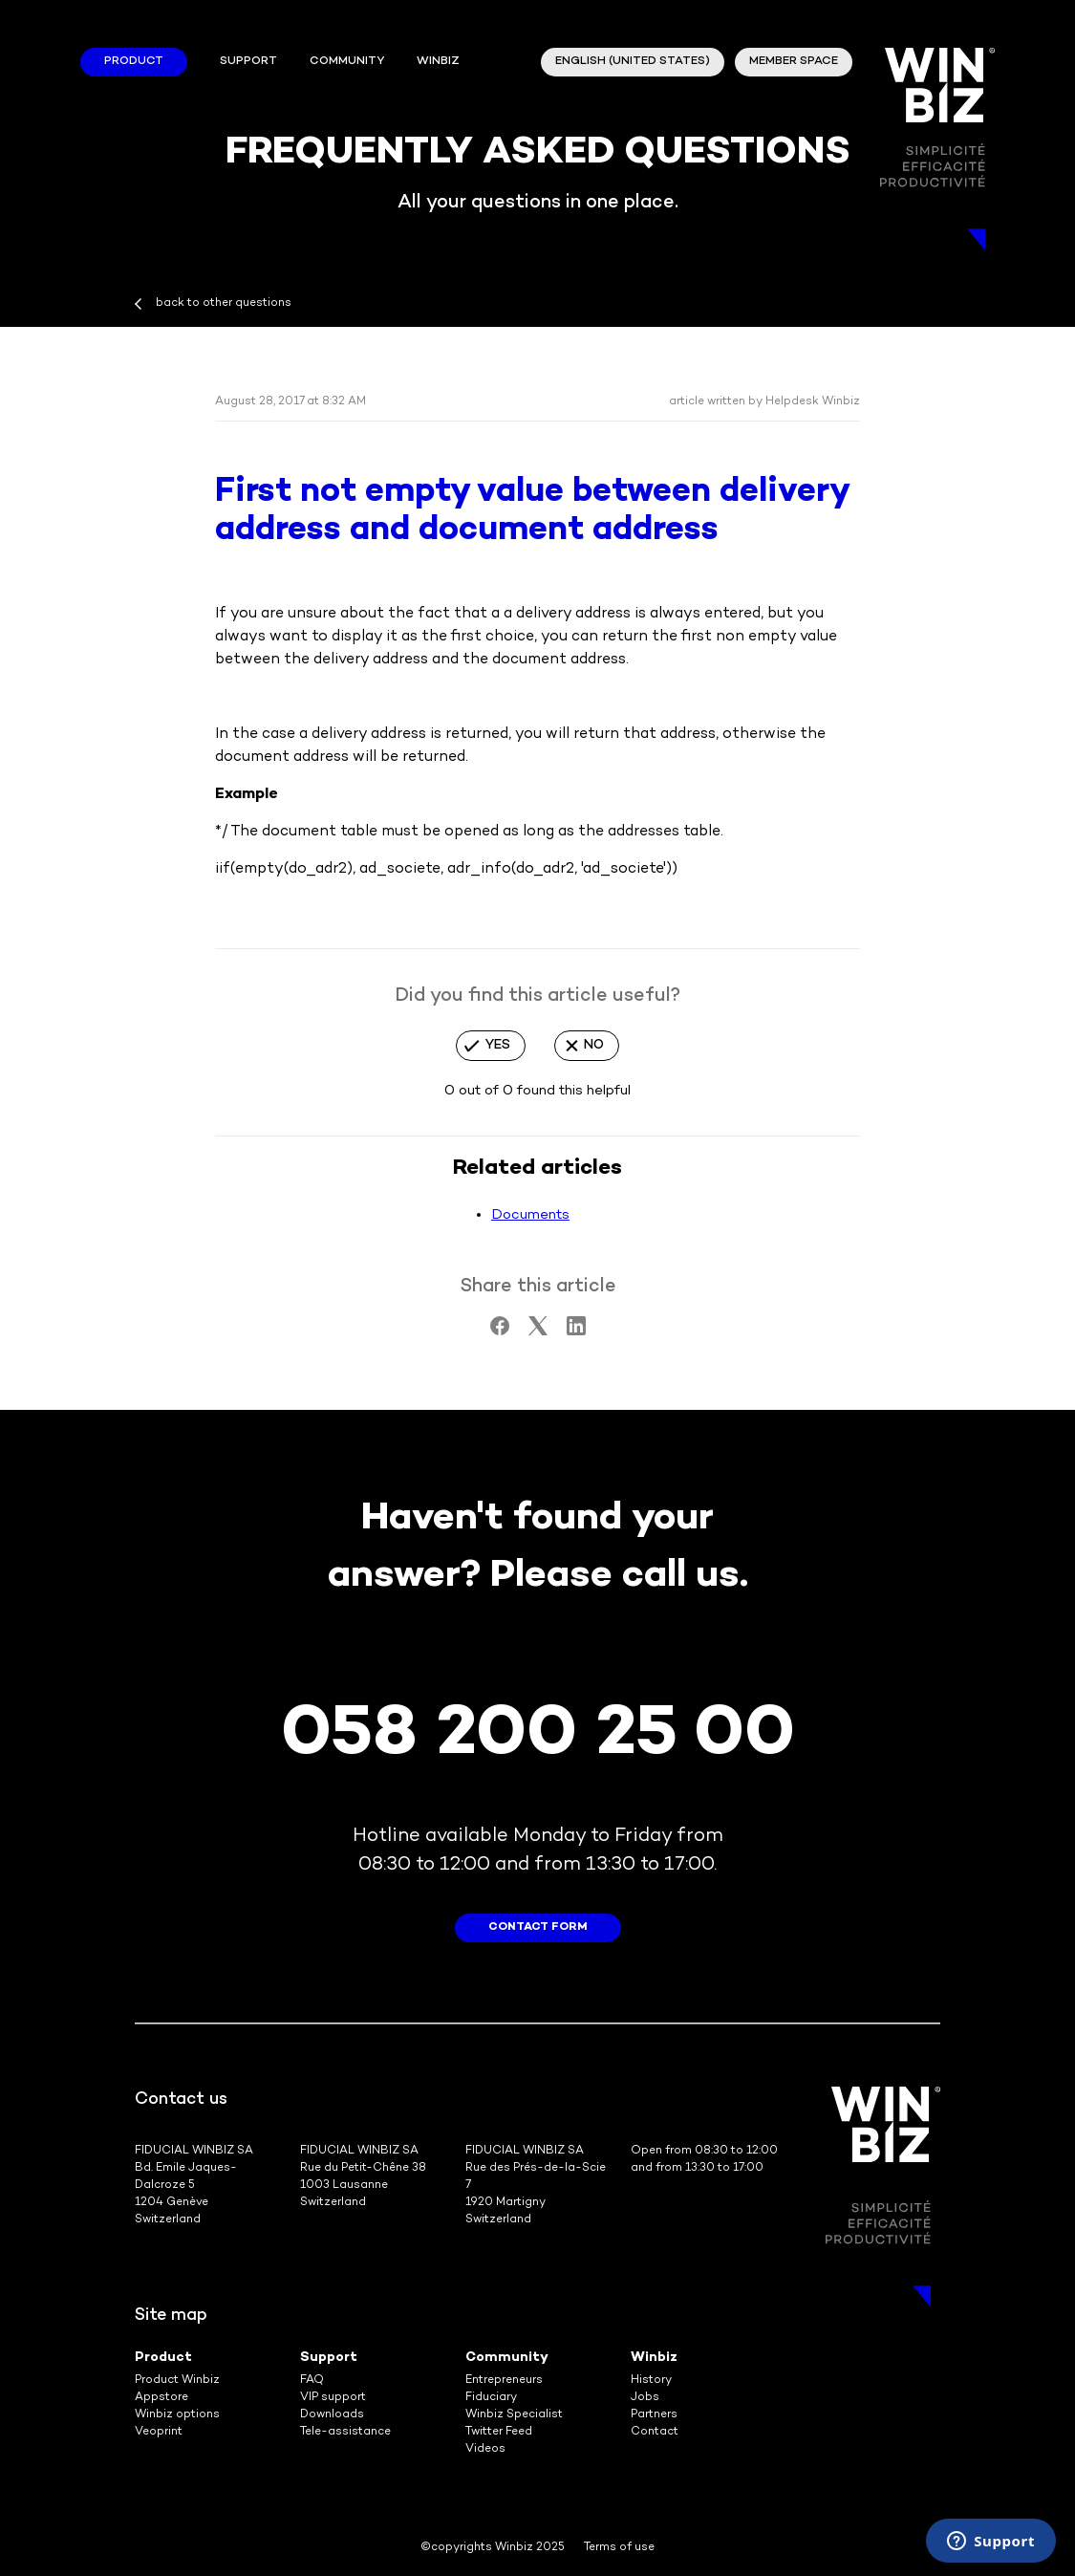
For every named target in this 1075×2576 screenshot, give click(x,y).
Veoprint (159, 2432)
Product (133, 61)
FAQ (312, 2380)
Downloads (332, 2415)
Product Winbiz (177, 2380)
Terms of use (619, 2548)
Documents (530, 1215)
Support (248, 61)
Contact (654, 2432)
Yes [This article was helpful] (497, 1045)
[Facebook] (499, 1331)
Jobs (645, 2398)
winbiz (438, 61)
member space (793, 61)
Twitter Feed (498, 2432)
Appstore (161, 2398)
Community (347, 61)
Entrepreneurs (504, 2380)
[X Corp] (538, 1331)
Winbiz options (177, 2415)
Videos (485, 2449)
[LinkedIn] (576, 1331)
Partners (654, 2415)
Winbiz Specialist (514, 2415)
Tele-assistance (345, 2432)
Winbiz (654, 2357)
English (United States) (632, 61)
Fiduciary (491, 2398)
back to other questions (223, 303)
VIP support (333, 2398)
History (651, 2380)
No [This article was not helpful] (594, 1045)
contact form (538, 1927)
